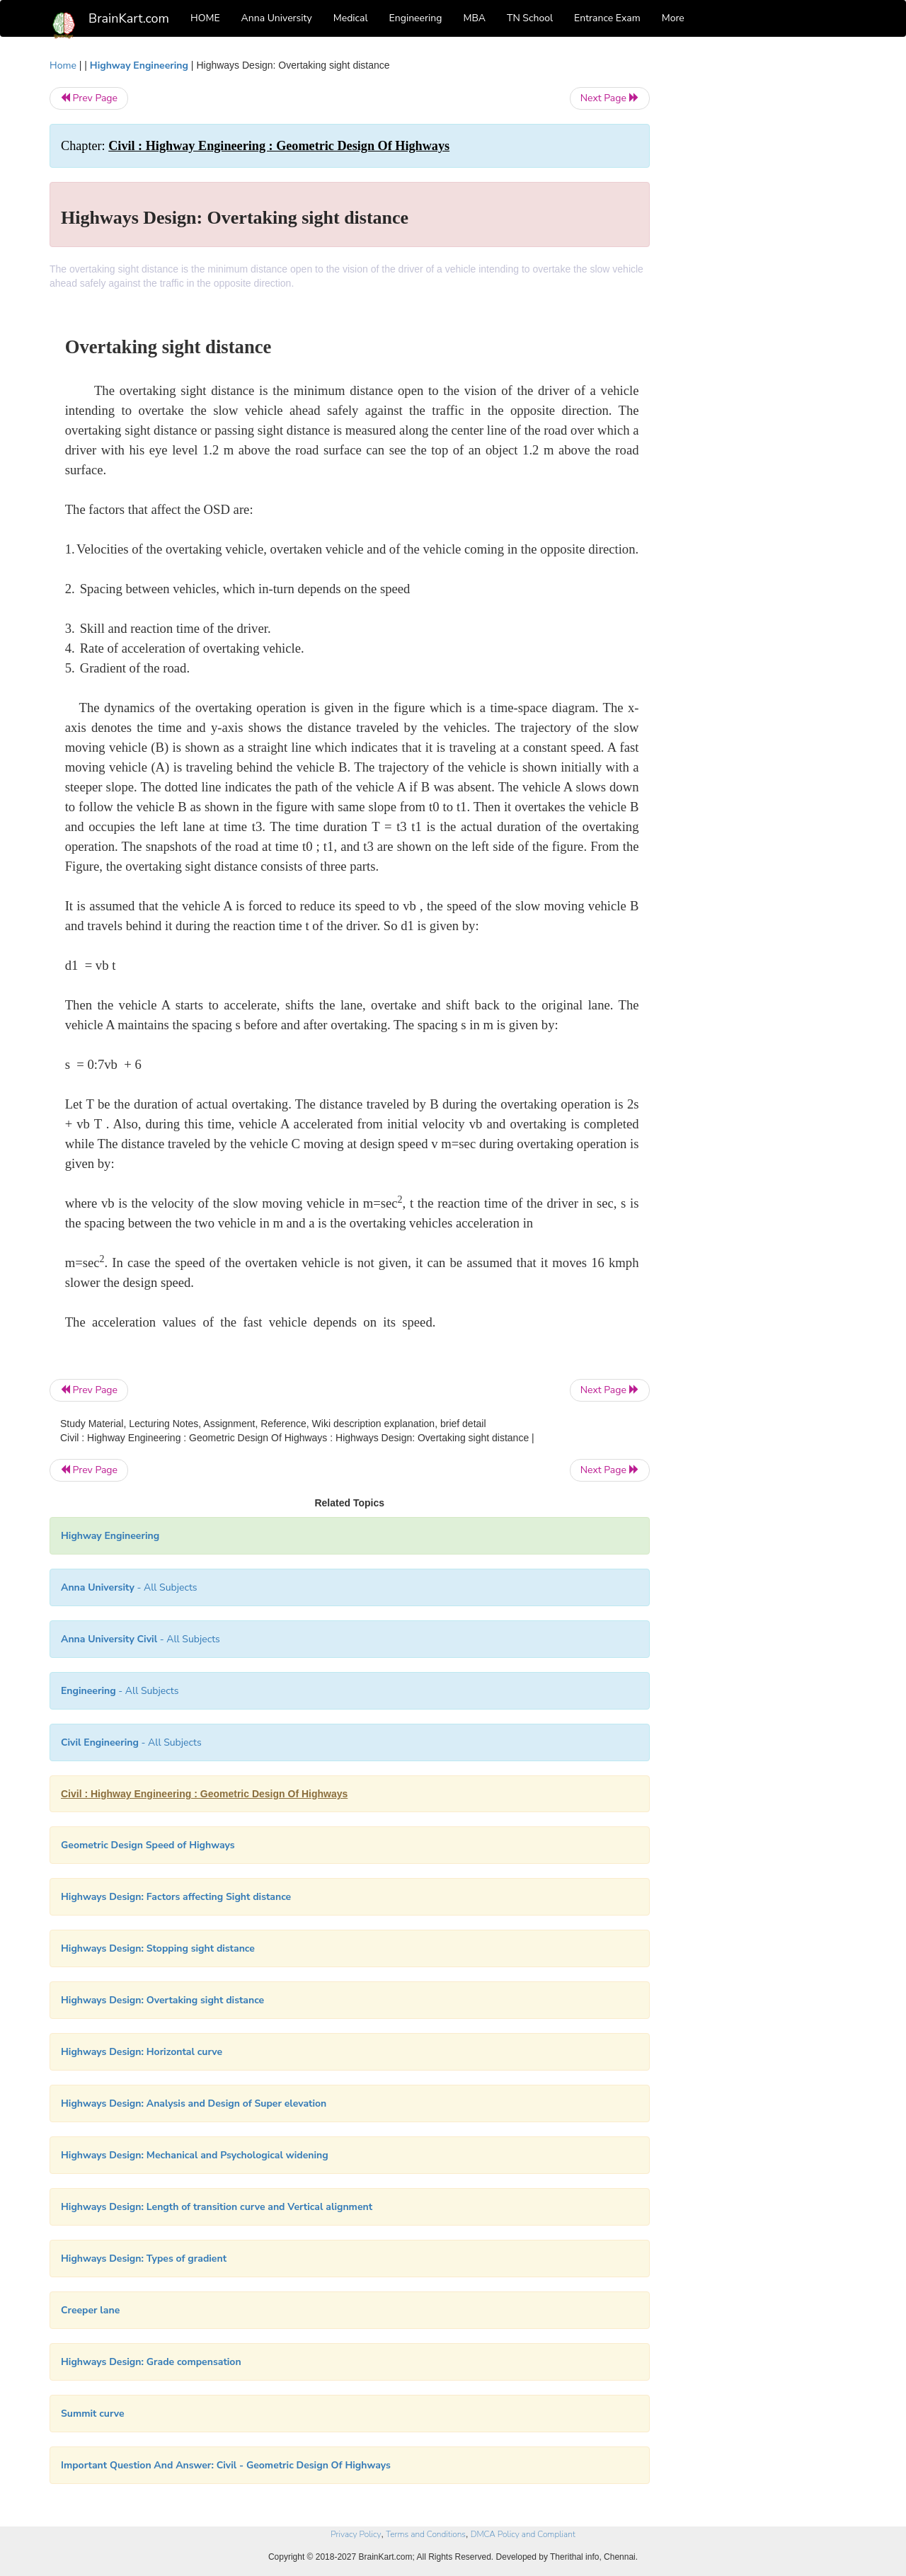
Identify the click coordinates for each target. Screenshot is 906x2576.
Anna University (276, 18)
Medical (350, 18)
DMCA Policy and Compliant (523, 2534)
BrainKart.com (128, 18)
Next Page (609, 98)
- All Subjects (129, 1587)
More (673, 18)
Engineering (415, 18)
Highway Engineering (139, 65)
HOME (205, 18)
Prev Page (88, 98)
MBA (474, 18)
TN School (530, 18)
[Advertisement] (764, 270)
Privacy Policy (356, 2534)
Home (63, 65)
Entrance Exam (607, 18)
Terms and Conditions (426, 2534)
